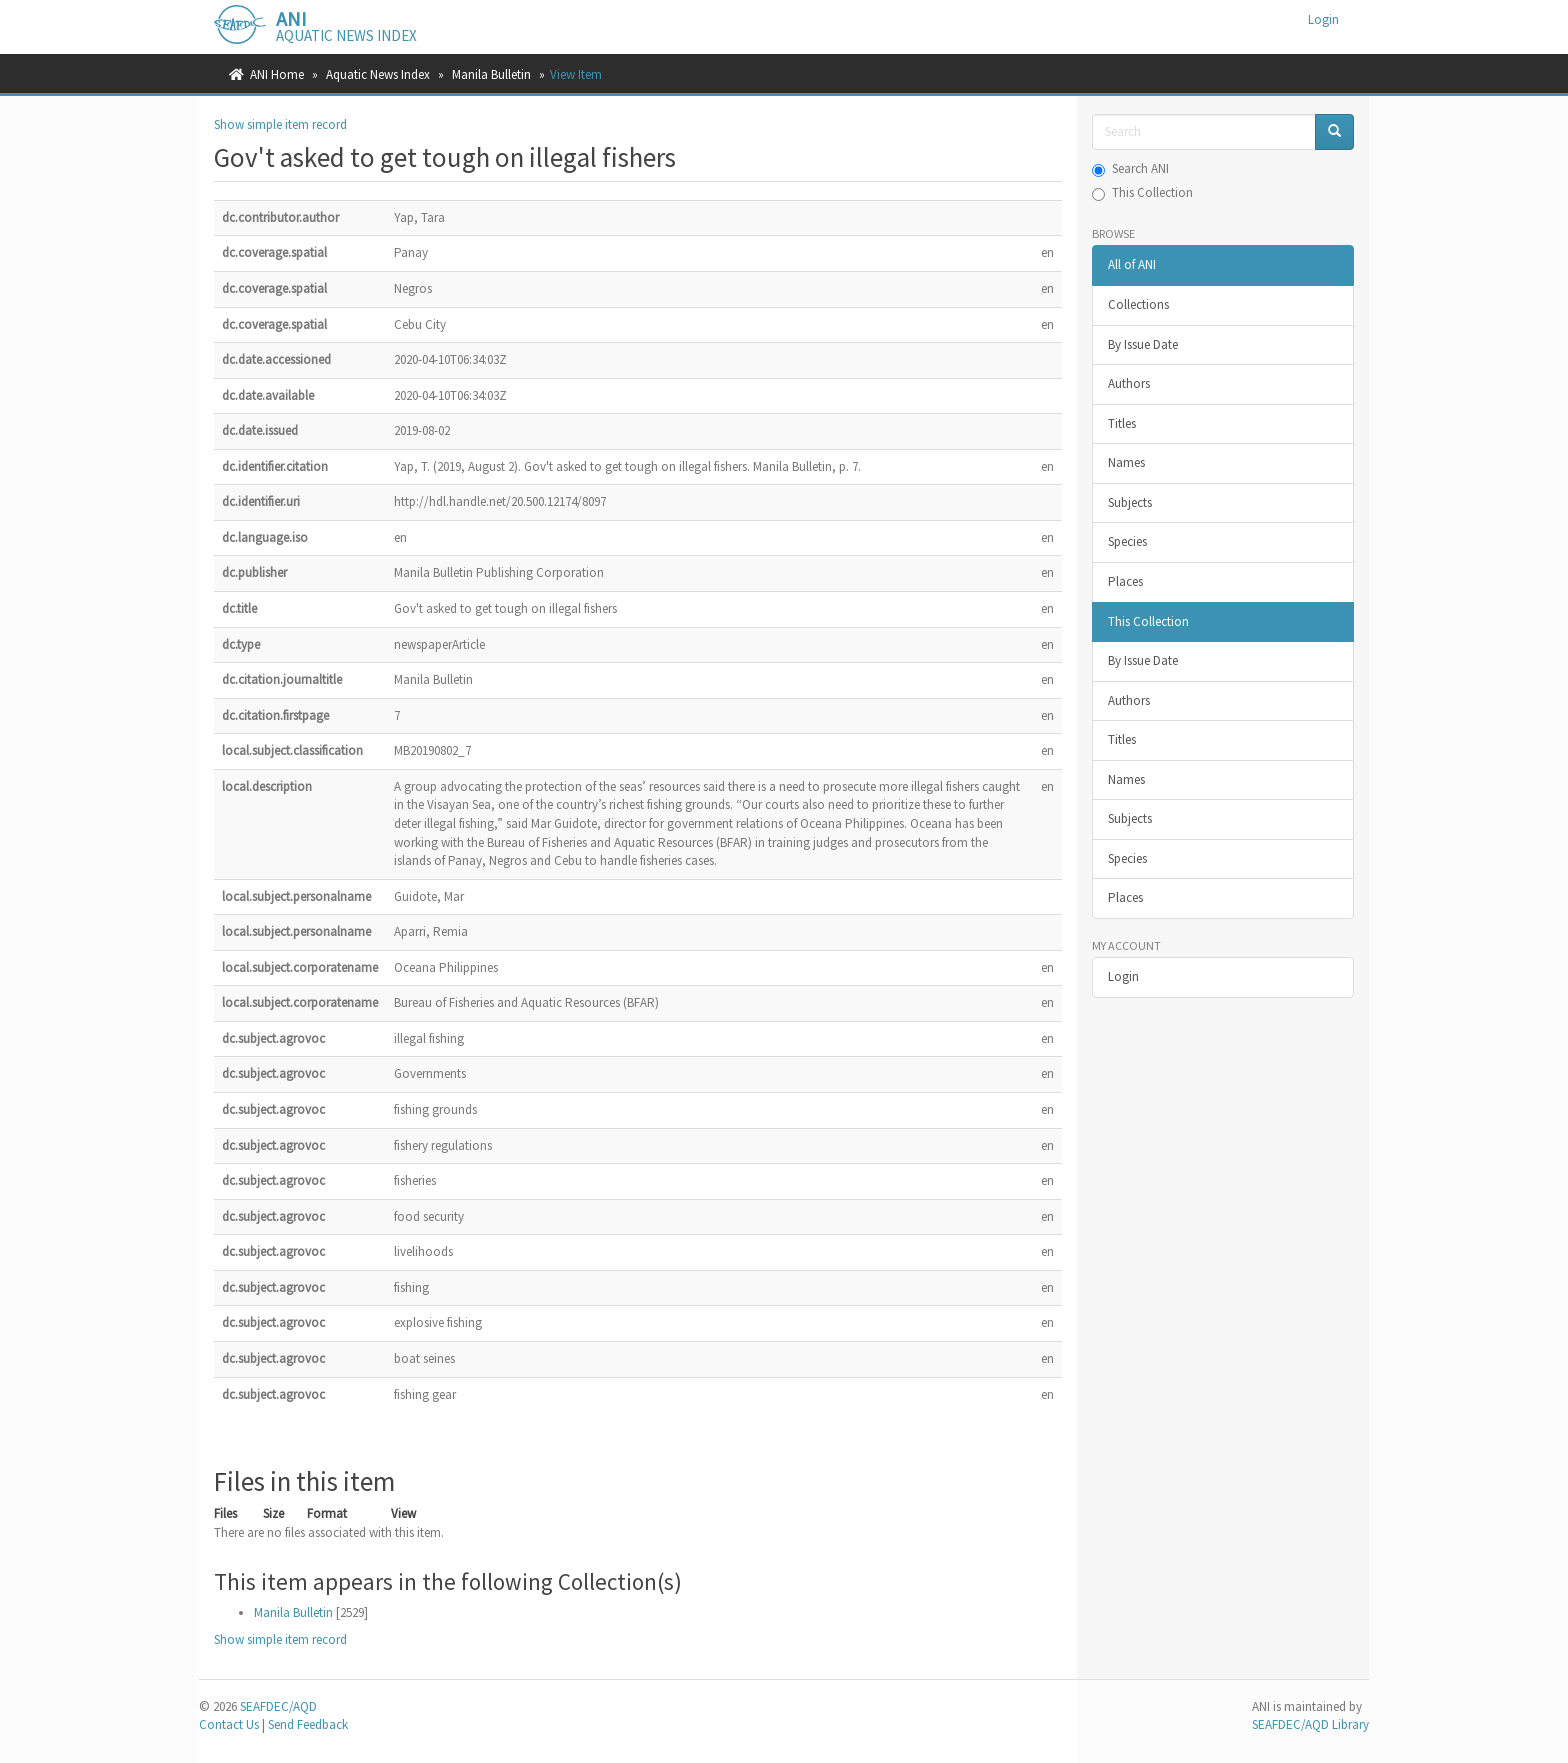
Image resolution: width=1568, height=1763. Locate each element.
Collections (1138, 304)
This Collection (1142, 192)
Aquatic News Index (378, 74)
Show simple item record (280, 124)
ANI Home (277, 74)
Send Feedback (308, 1724)
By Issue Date (1143, 344)
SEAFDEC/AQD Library (1310, 1724)
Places (1125, 581)
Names (1126, 462)
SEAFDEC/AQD (278, 1706)
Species (1127, 541)
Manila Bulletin (491, 74)
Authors (1129, 383)
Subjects (1130, 502)
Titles (1122, 423)
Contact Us (229, 1724)
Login (1123, 976)
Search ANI (1130, 168)
